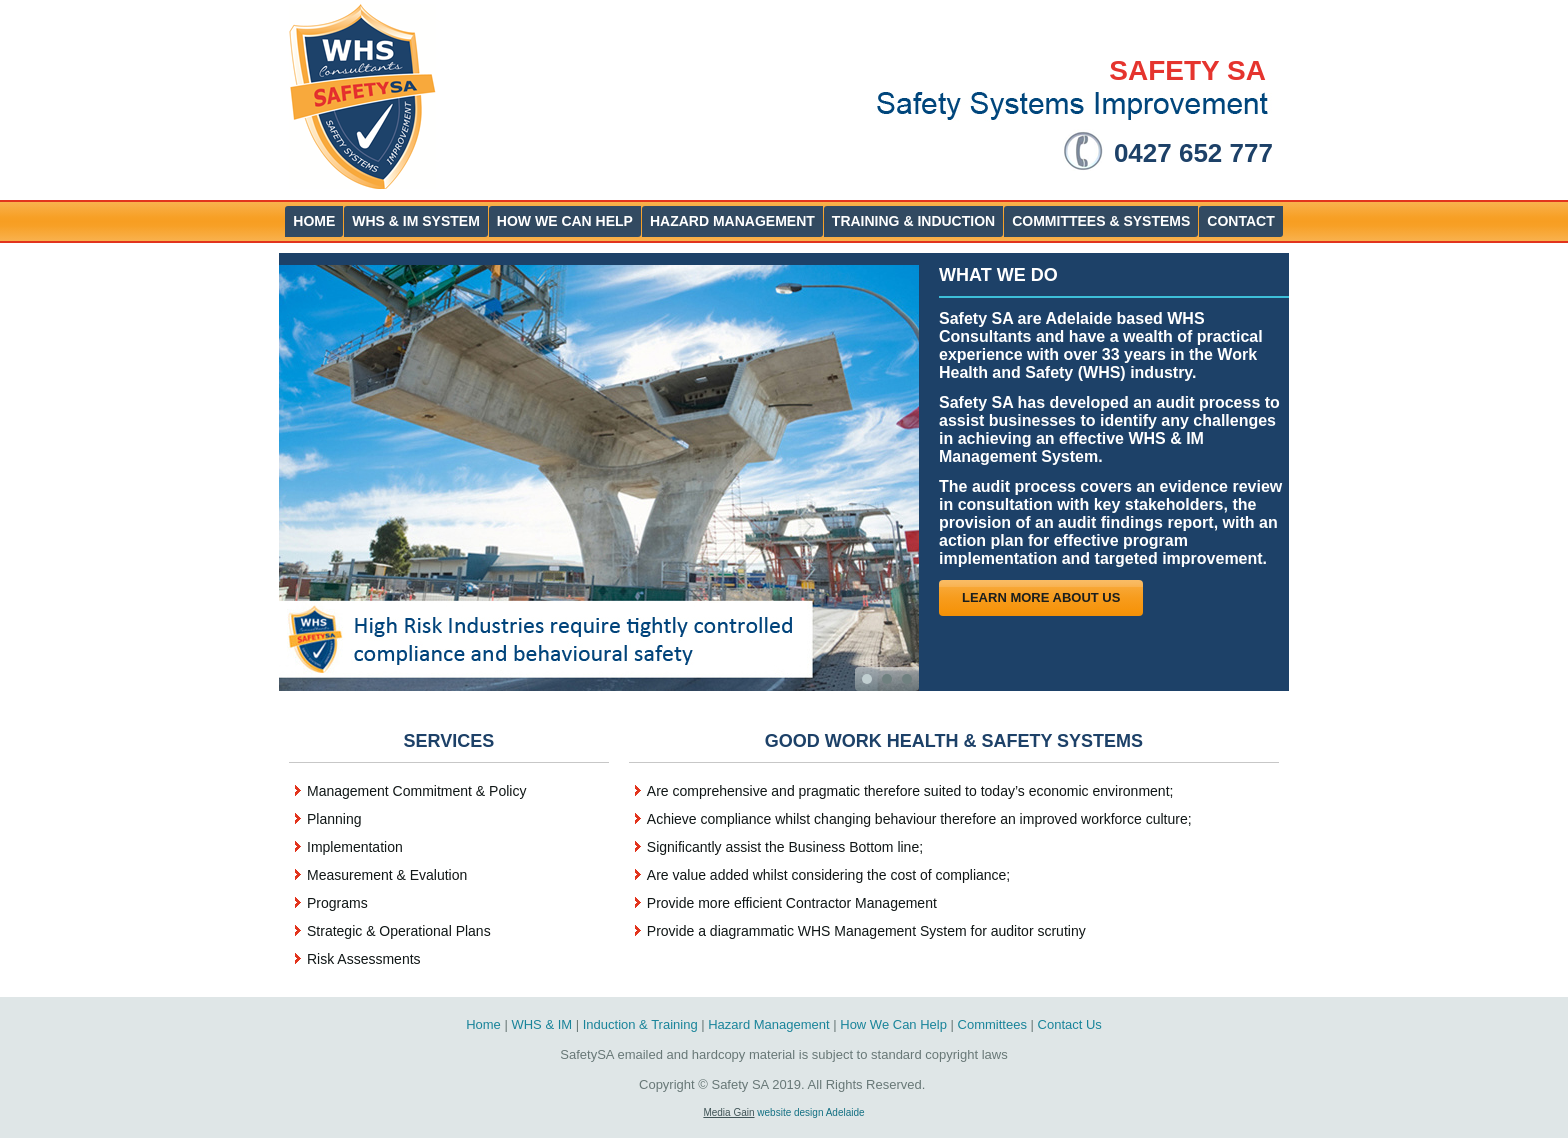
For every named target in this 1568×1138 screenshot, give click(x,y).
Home (314, 221)
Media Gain (728, 1112)
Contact (1240, 221)
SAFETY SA (1187, 70)
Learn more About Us (1041, 597)
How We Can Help (893, 1024)
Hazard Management (732, 221)
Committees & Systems (1101, 221)
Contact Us (1070, 1024)
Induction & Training (640, 1024)
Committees (992, 1024)
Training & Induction (913, 221)
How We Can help (565, 221)
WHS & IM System (416, 221)
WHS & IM (541, 1024)
